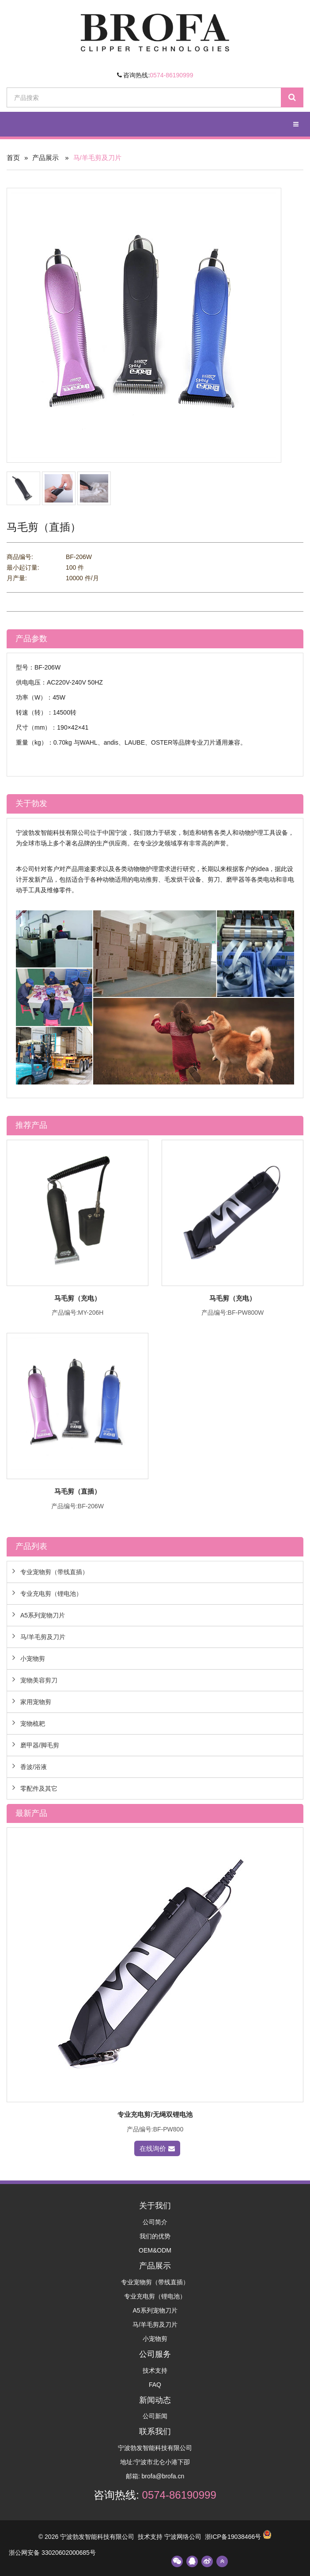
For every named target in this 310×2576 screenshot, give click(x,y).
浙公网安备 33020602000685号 (52, 2552)
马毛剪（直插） (77, 1491)
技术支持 (155, 2370)
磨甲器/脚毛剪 (39, 1745)
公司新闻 (155, 2416)
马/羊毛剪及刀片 (42, 1636)
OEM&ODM (155, 2250)
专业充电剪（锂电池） (51, 1593)
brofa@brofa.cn (163, 2476)
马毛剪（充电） (77, 1298)
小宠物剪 (32, 1658)
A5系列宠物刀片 (42, 1615)
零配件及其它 (38, 1788)
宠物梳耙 (32, 1723)
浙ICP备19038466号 (233, 2536)
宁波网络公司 (182, 2536)
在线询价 (157, 2148)
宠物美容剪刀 (38, 1680)
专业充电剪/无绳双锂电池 (154, 2114)
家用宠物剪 (35, 1701)
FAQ (155, 2384)
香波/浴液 (33, 1766)
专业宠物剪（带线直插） (54, 1571)
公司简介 (155, 2222)
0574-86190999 (171, 75)
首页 (13, 157)
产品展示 (45, 157)
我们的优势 (155, 2236)
